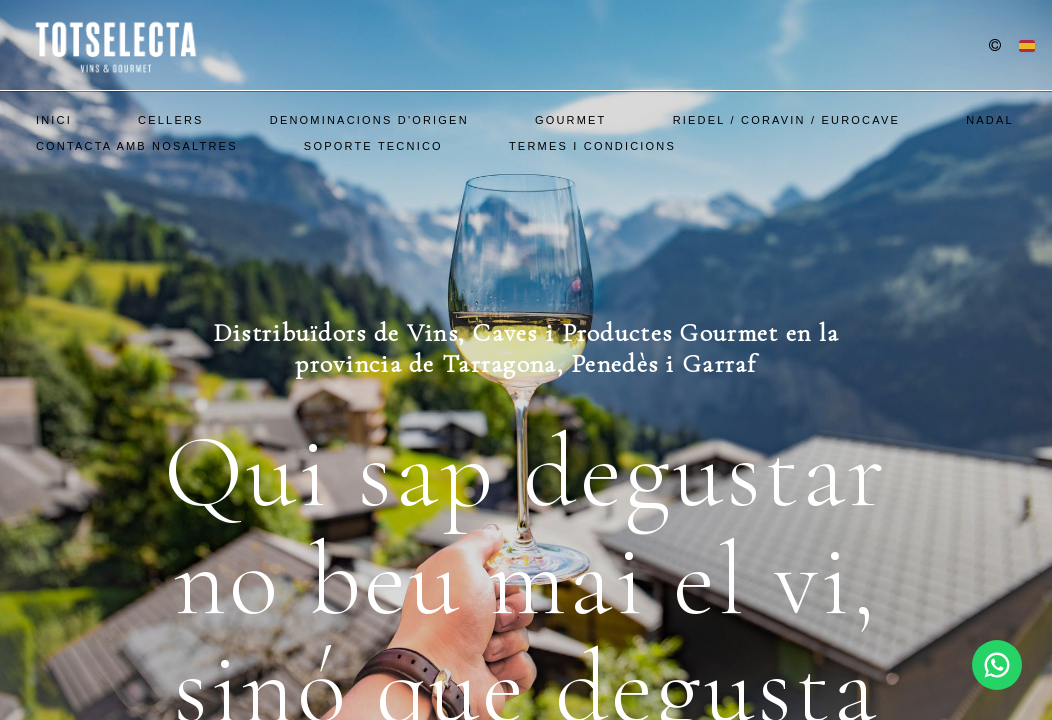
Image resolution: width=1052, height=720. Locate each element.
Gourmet (571, 120)
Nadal (990, 120)
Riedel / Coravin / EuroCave (786, 120)
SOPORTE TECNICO (373, 146)
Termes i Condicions (592, 146)
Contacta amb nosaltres (137, 146)
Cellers (171, 120)
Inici (54, 120)
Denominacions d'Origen (369, 120)
